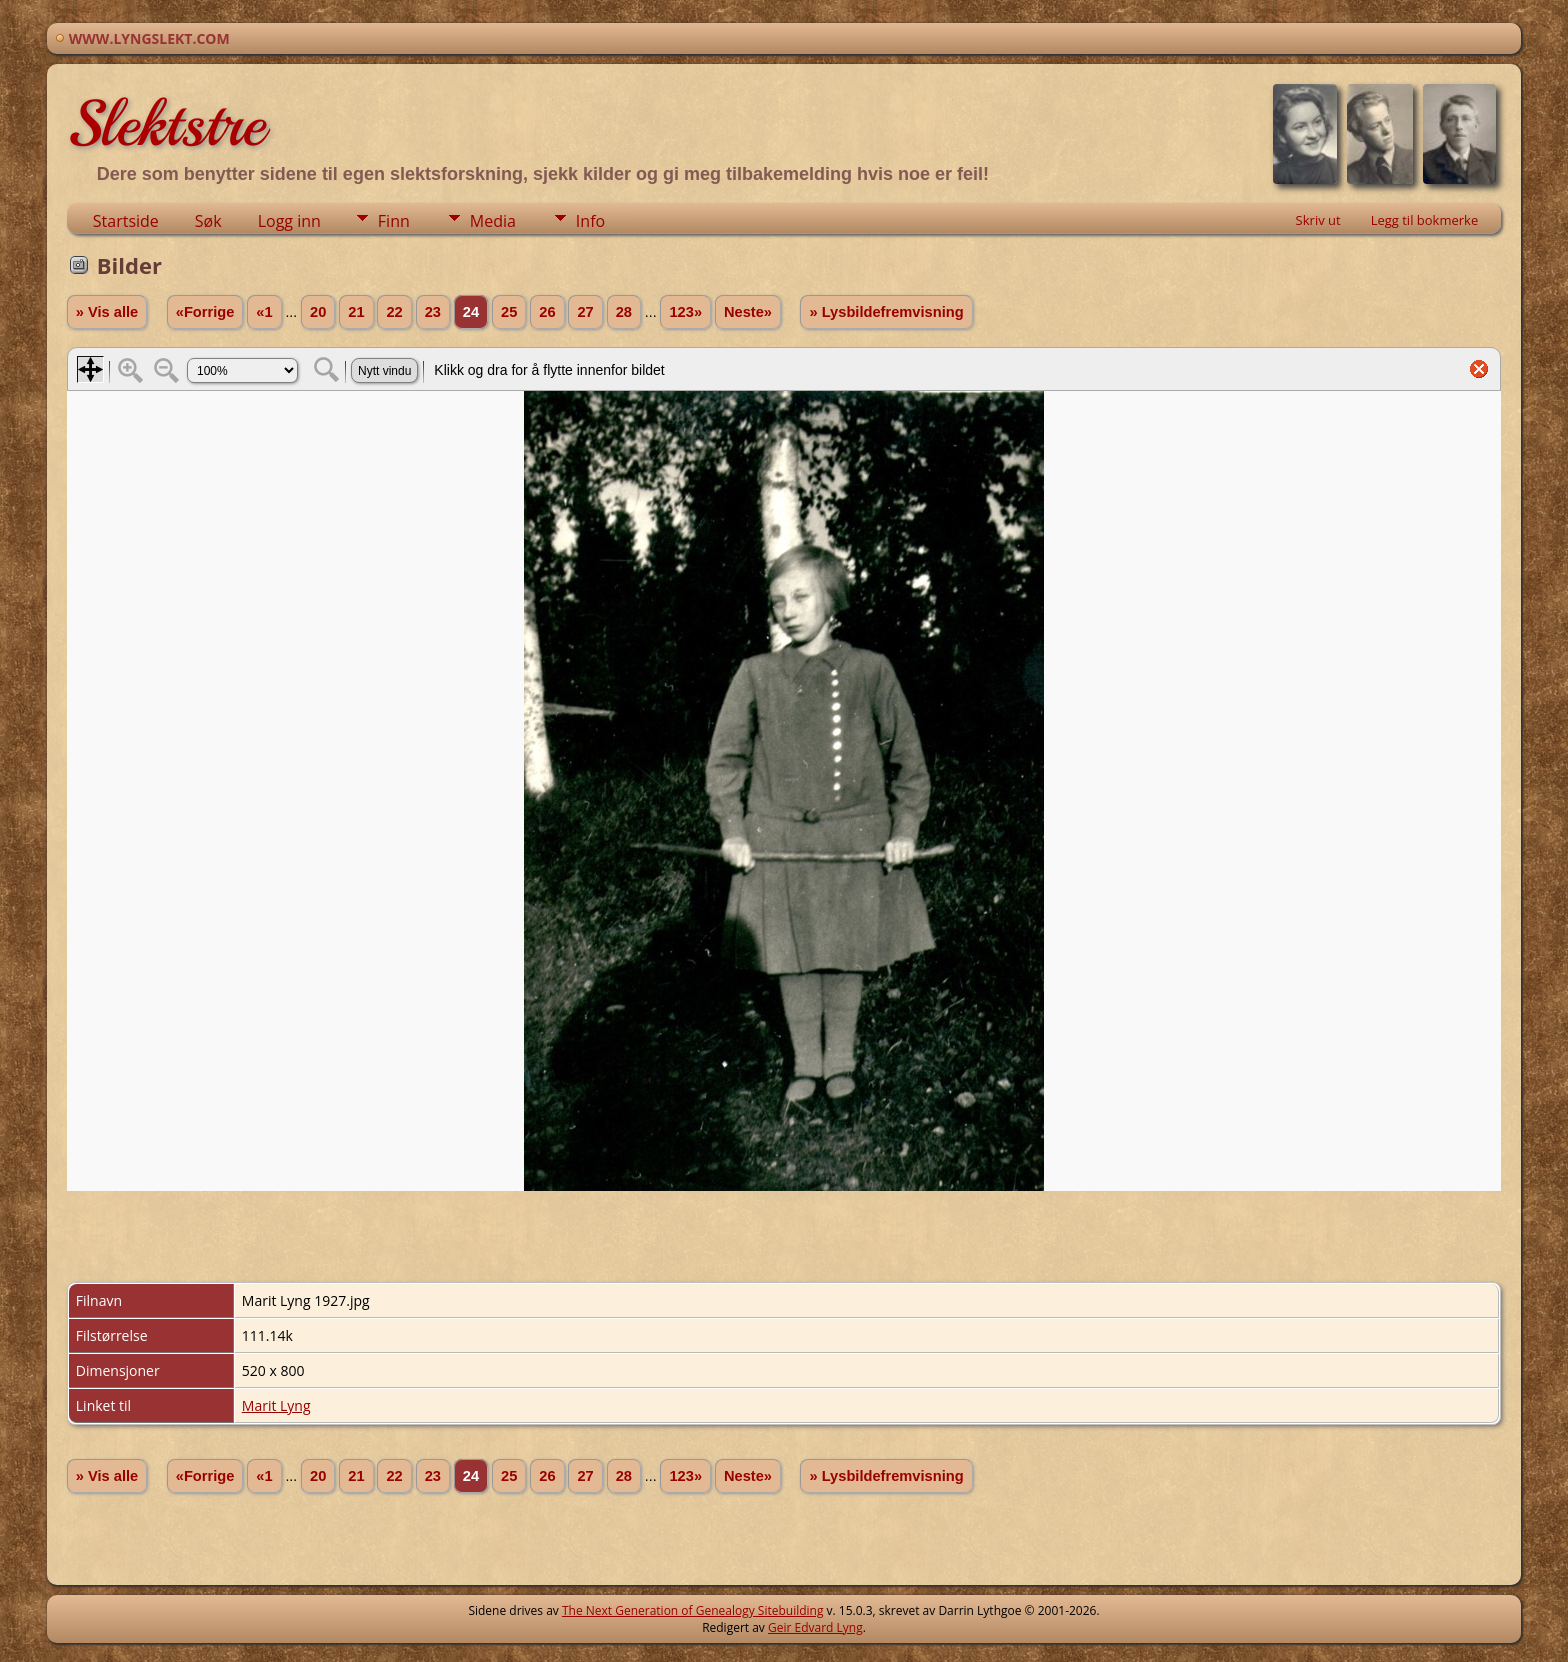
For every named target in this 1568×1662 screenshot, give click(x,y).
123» (685, 312)
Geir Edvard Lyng (815, 1627)
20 (318, 312)
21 (356, 312)
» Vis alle (107, 312)
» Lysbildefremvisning (886, 312)
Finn (394, 221)
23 (433, 312)
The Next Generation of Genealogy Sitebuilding (693, 1610)
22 (394, 312)
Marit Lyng (276, 1405)
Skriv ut (1318, 220)
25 (509, 312)
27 (585, 312)
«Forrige (205, 312)
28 (624, 312)
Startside (126, 221)
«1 (264, 312)
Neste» (748, 312)
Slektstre (166, 124)
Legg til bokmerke (1425, 220)
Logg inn (289, 221)
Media (493, 221)
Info (590, 221)
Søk (208, 221)
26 (547, 312)
